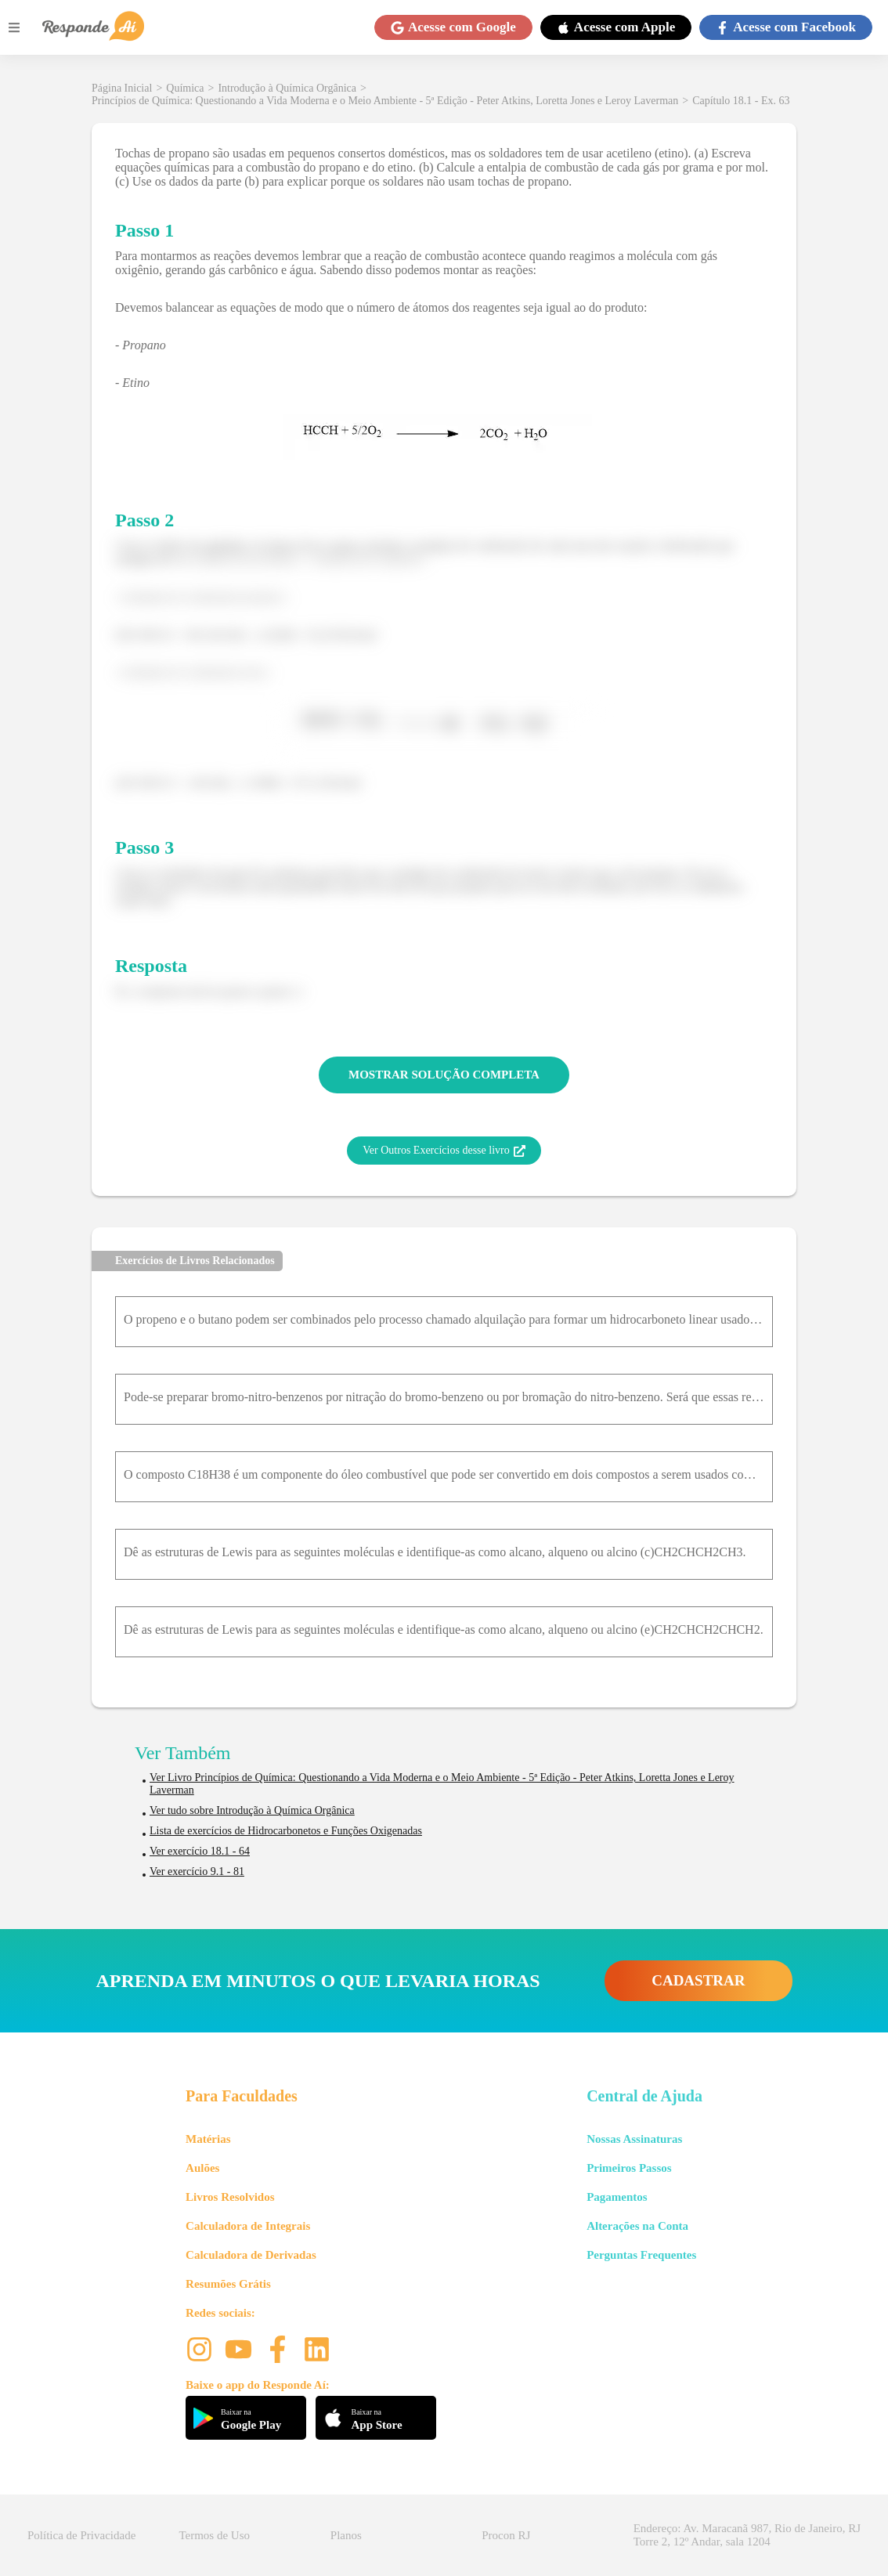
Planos (346, 2535)
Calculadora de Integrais (248, 2226)
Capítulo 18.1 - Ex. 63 (740, 101)
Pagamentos (617, 2197)
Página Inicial (122, 88)
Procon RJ (506, 2535)
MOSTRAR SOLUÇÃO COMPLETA (444, 1074)
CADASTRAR (698, 1980)
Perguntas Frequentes (641, 2255)
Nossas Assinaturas (634, 2139)
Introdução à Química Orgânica (287, 88)
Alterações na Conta (637, 2226)
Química (185, 88)
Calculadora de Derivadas (251, 2255)
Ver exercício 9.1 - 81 (197, 1871)
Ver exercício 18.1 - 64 (200, 1851)
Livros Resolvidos (230, 2197)
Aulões (202, 2168)
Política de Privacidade (81, 2535)
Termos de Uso (214, 2535)
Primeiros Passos (629, 2168)
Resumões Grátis (228, 2284)
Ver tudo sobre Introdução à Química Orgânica (252, 1810)
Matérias (208, 2139)
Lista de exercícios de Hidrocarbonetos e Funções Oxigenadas (286, 1831)
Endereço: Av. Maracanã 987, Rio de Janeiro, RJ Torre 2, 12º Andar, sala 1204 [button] (747, 2535)
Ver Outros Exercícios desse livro (444, 1150)
